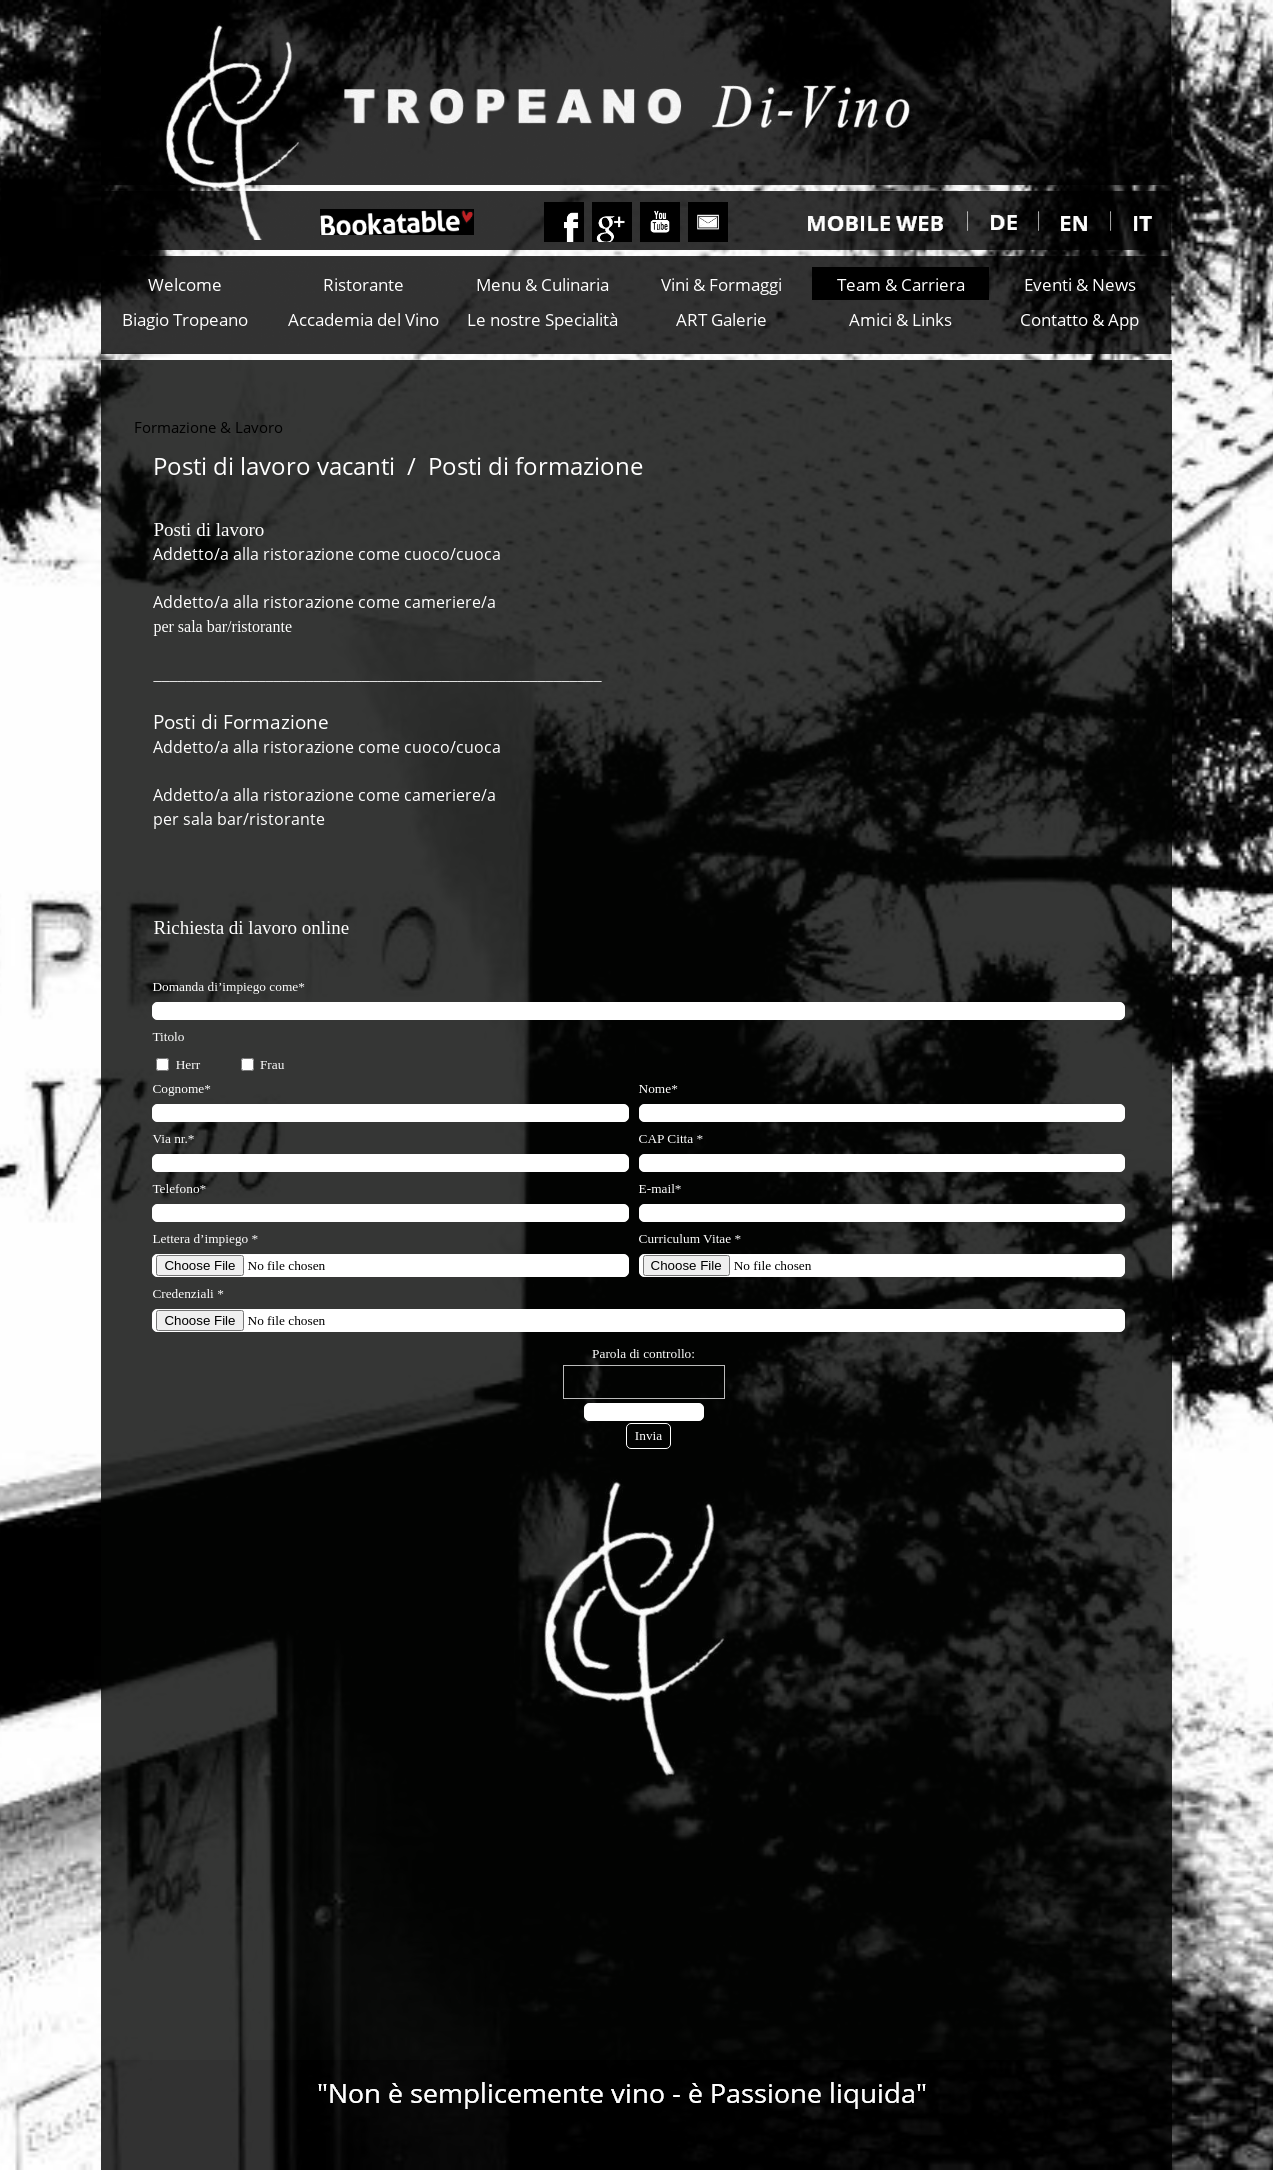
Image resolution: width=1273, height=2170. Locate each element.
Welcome (185, 284)
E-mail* (660, 1188)
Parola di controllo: (643, 1353)
